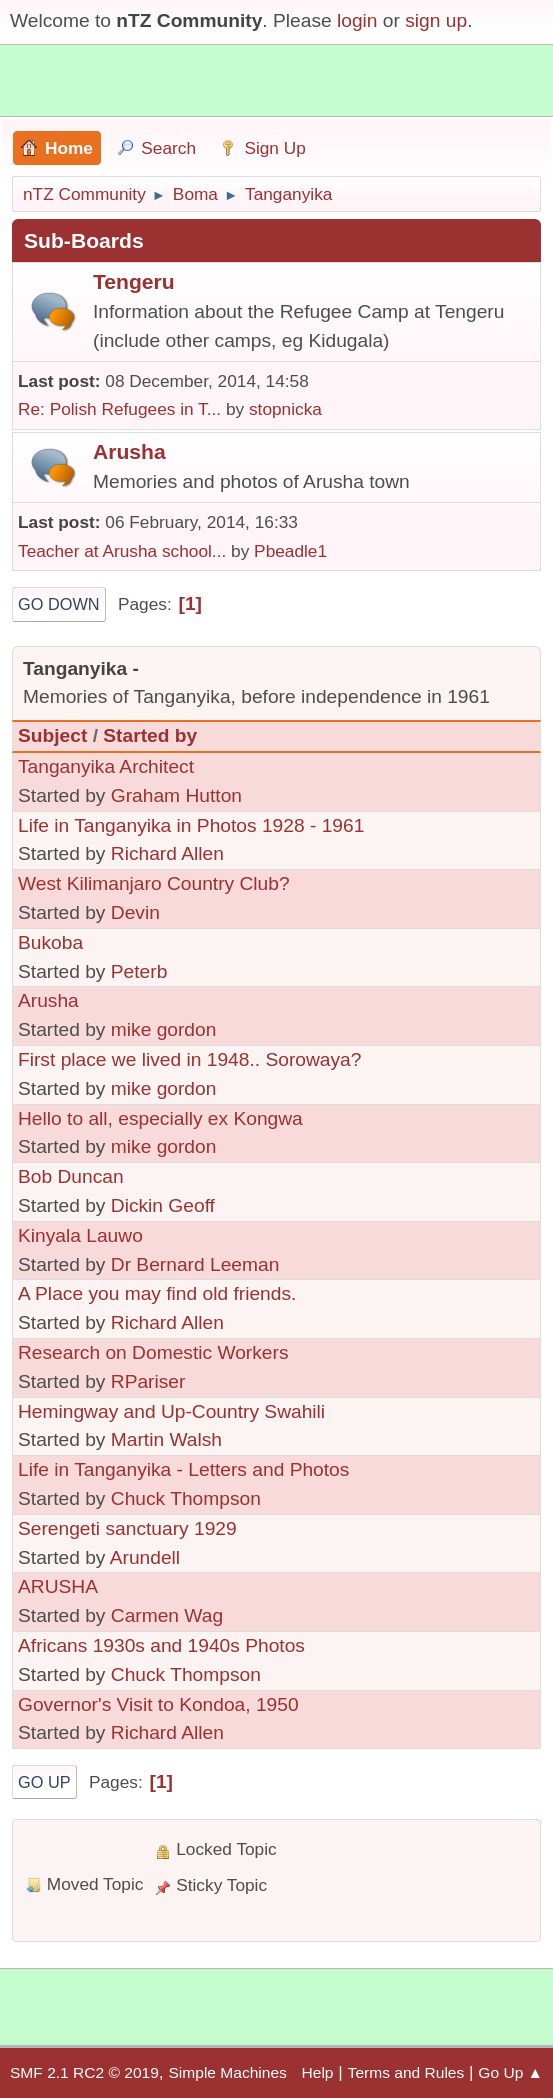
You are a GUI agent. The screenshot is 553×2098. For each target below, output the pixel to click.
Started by (150, 735)
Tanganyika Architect (106, 766)
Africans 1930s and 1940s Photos (161, 1645)
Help (318, 2072)
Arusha (129, 451)
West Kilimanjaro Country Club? (154, 883)
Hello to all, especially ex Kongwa (160, 1118)
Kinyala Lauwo (80, 1235)
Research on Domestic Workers (153, 1352)
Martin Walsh (166, 1439)
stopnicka (285, 409)
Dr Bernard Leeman (195, 1264)
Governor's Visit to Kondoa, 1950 (158, 1704)
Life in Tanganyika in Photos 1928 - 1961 (191, 825)
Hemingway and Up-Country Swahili (171, 1411)
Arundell (145, 1557)
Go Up (44, 1782)
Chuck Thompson (186, 1498)
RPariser (148, 1381)
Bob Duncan (71, 1176)
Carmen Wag (167, 1615)
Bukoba (50, 942)
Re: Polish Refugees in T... (119, 409)
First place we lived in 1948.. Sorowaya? (189, 1059)
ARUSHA (58, 1586)
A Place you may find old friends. (157, 1293)
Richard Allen (167, 853)
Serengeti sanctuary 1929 (127, 1528)
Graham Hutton (176, 795)
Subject (52, 735)
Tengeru (134, 281)
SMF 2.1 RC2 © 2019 (84, 2072)
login (357, 20)
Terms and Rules (406, 2072)
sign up (436, 20)
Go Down (59, 604)
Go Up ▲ (510, 2072)
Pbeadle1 (290, 551)
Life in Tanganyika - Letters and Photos (183, 1469)
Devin (135, 912)
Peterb (139, 971)
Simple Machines (227, 2072)
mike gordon (164, 1029)
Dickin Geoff (163, 1205)
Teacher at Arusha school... (122, 551)
